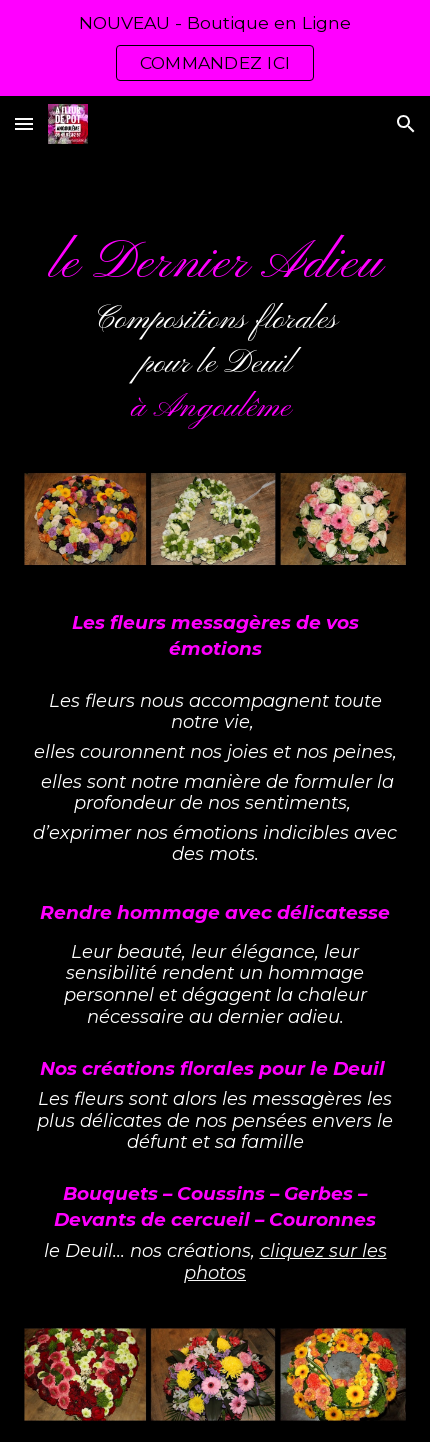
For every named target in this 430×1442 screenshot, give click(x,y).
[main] (215, 330)
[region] (215, 48)
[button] (24, 123)
